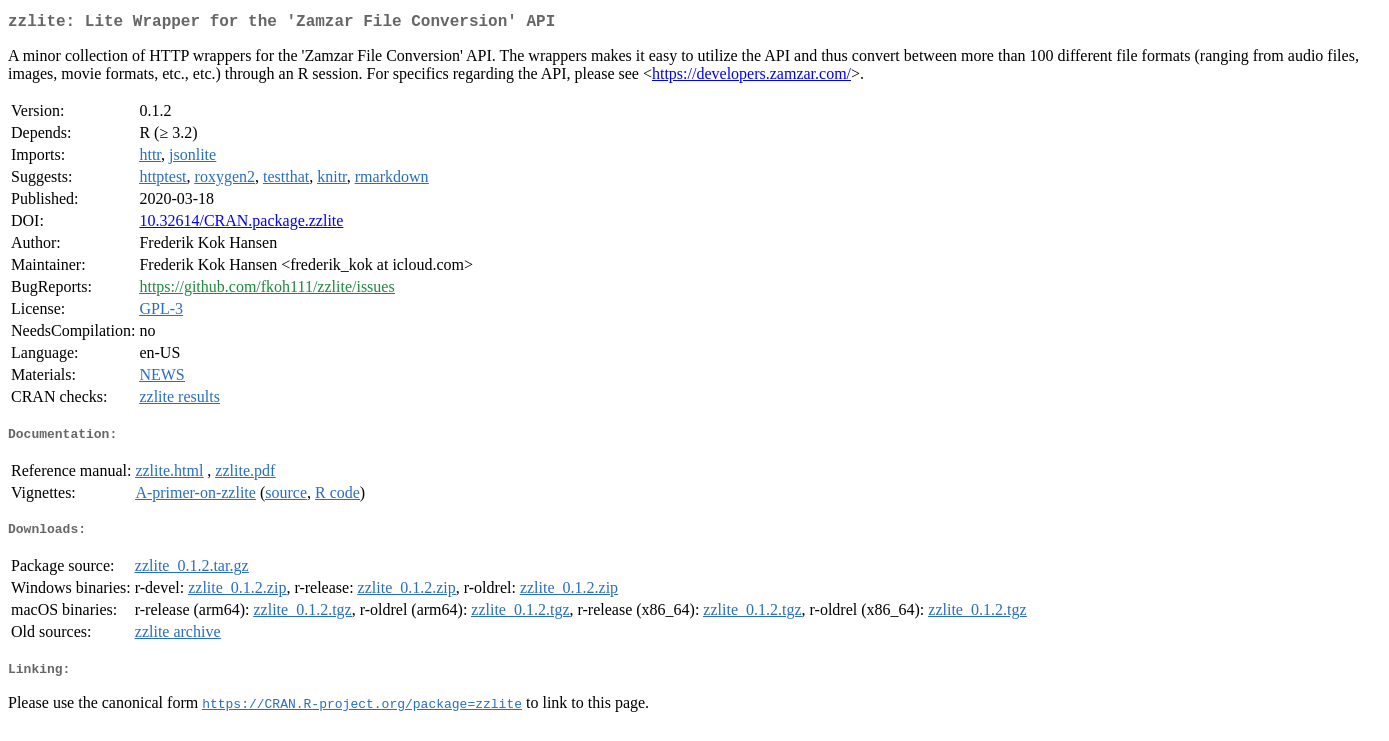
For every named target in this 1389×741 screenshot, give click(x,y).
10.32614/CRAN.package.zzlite (241, 224)
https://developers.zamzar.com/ (751, 77)
